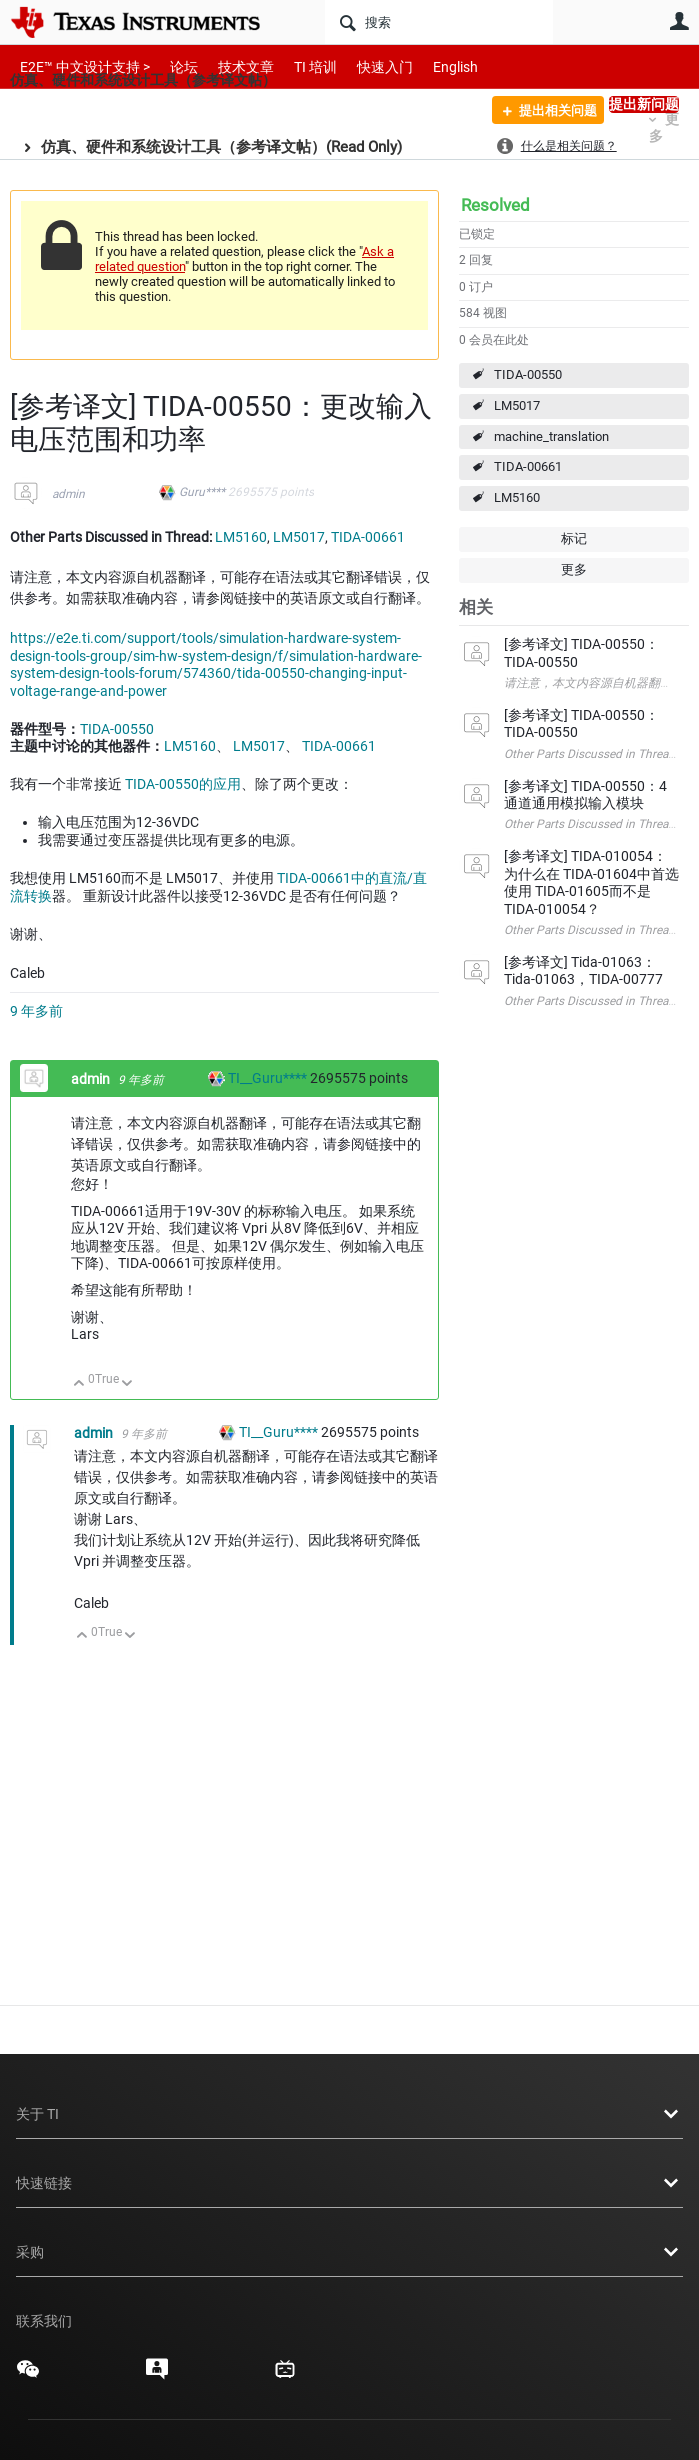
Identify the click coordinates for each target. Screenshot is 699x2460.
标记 (574, 538)
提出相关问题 (549, 113)
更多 (574, 569)
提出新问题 (644, 104)
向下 (127, 1384)
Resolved (495, 205)
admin (68, 494)
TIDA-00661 (528, 466)
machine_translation (551, 436)
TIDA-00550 (528, 374)
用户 (679, 21)
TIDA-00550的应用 (183, 784)
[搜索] (439, 22)
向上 (79, 1384)
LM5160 (517, 497)
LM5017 (517, 405)
